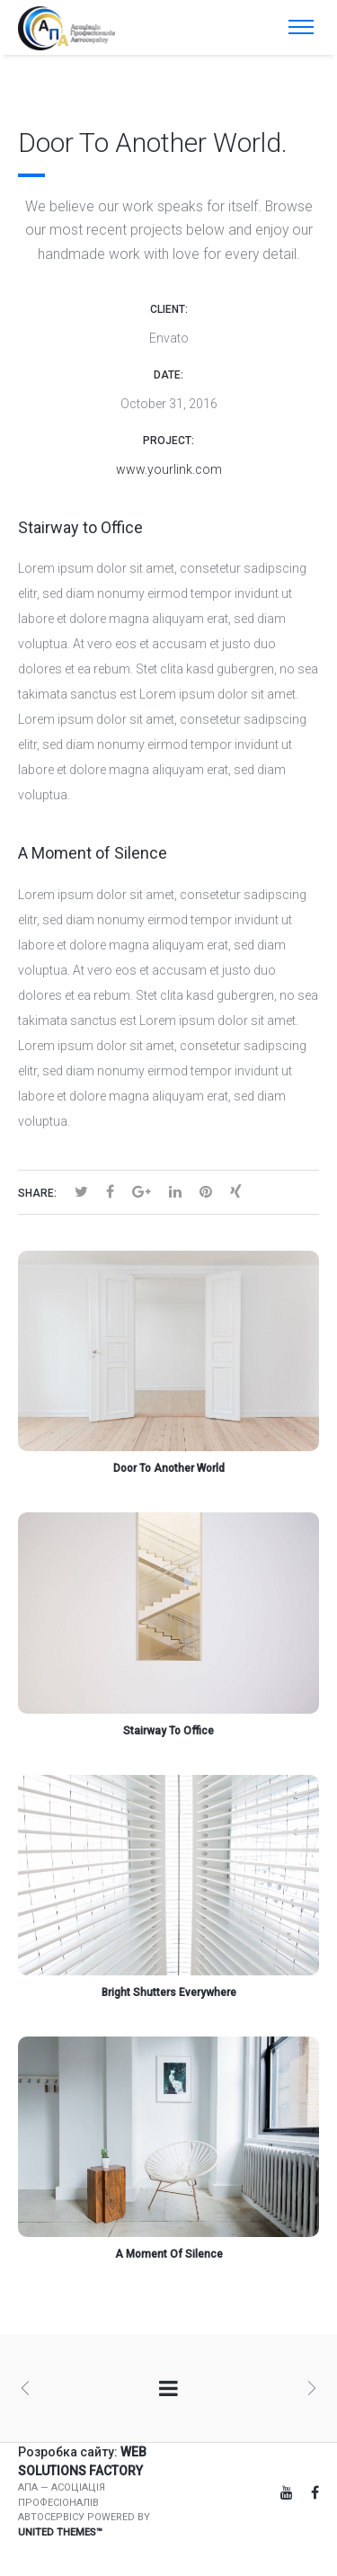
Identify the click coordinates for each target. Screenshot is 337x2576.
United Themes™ (60, 2532)
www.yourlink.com (169, 469)
